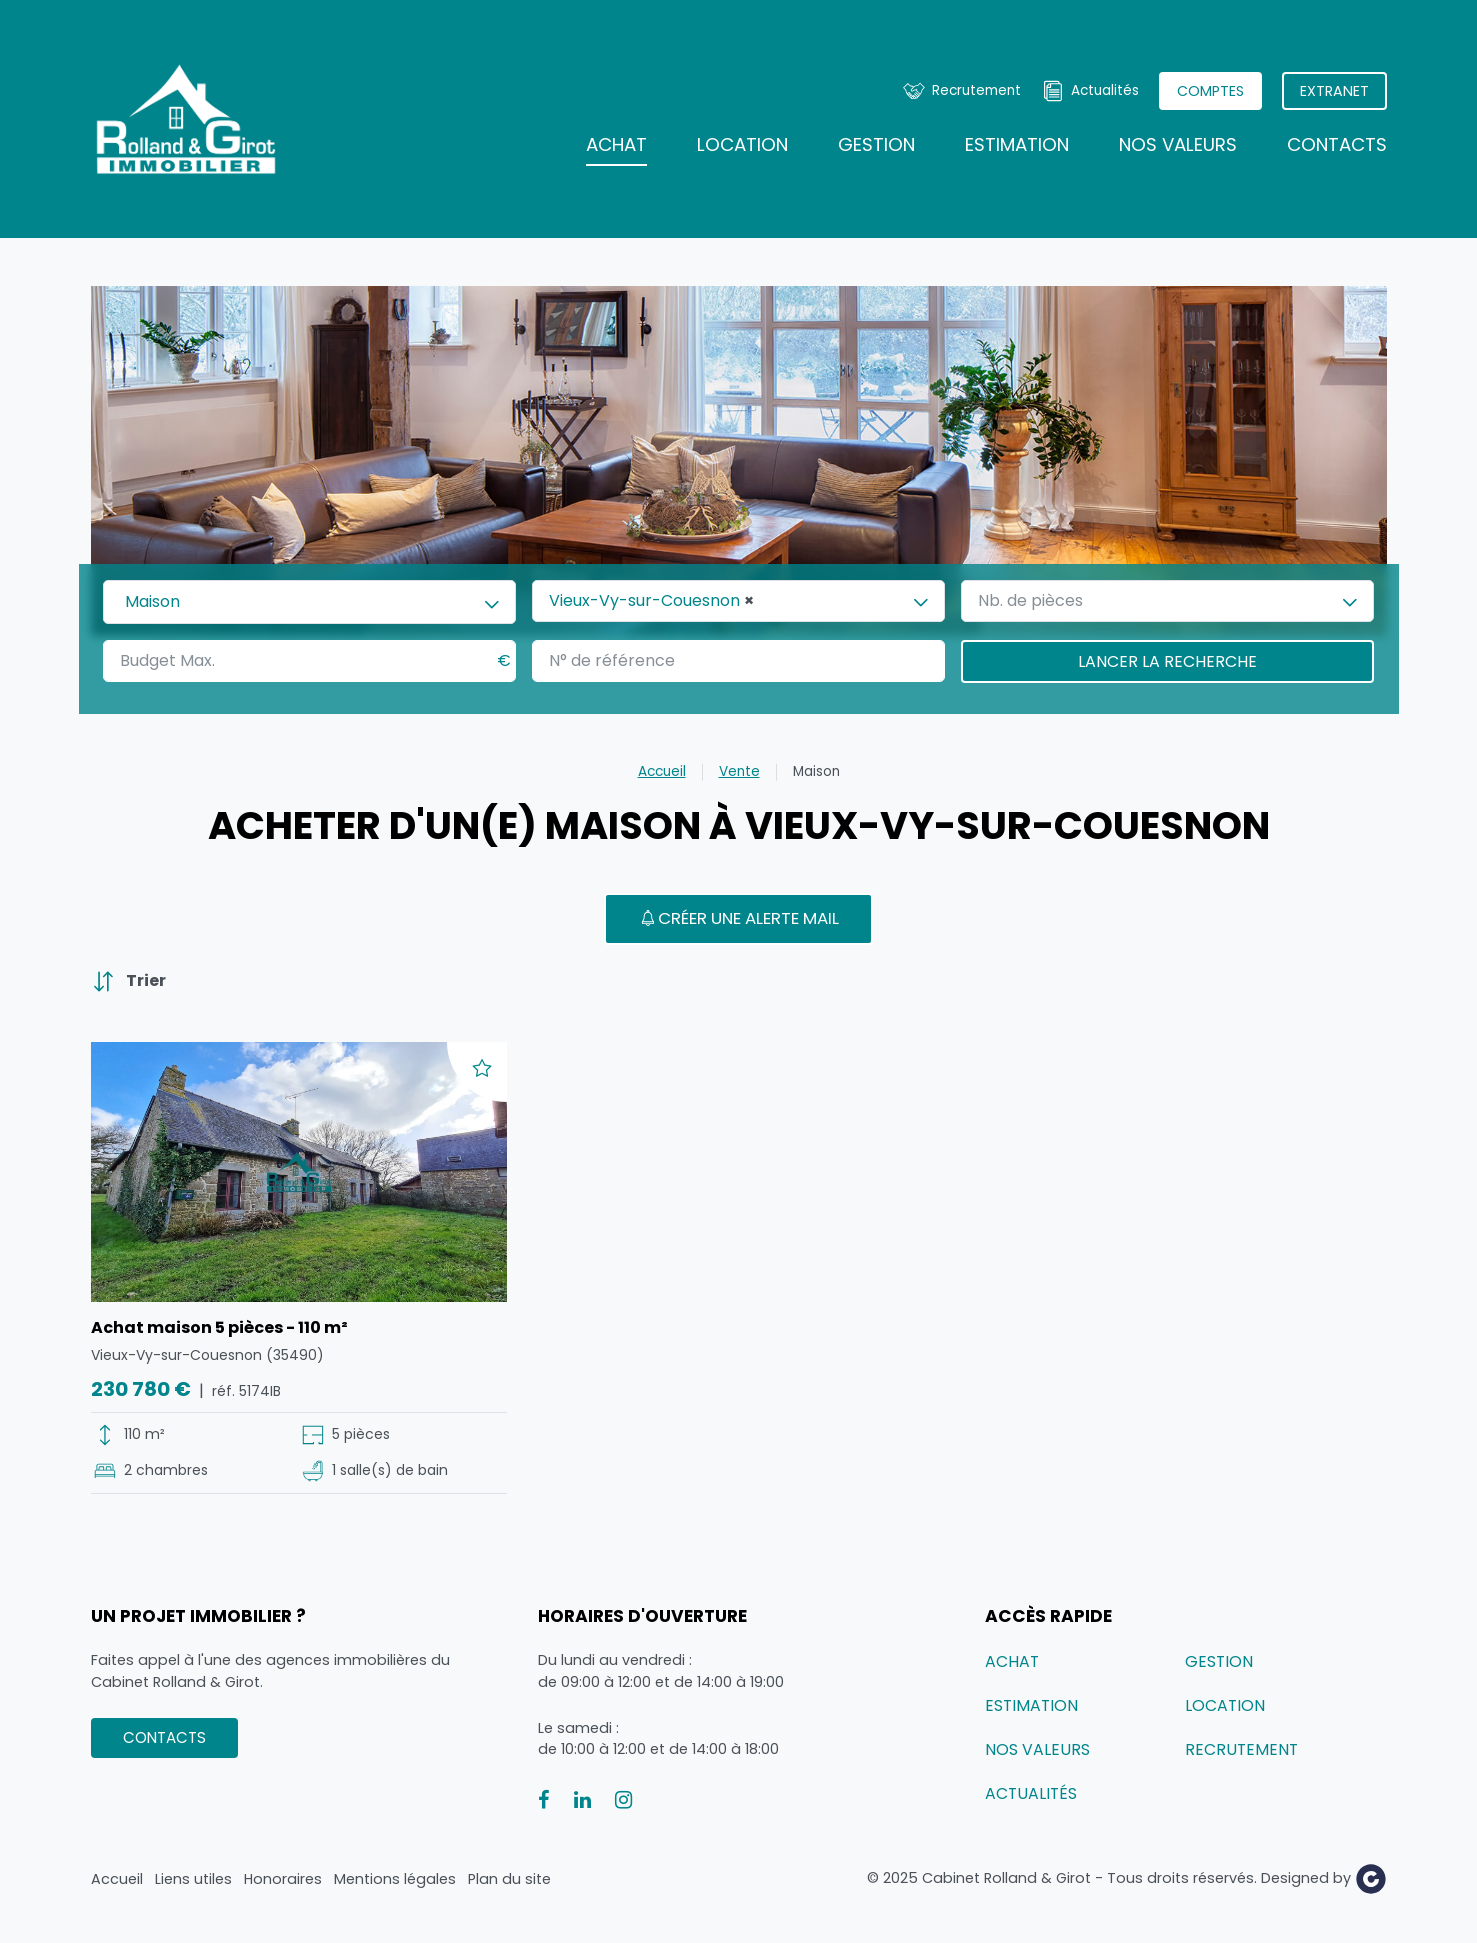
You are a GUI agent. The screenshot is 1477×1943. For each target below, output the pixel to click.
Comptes (1210, 91)
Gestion (876, 144)
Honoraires (283, 1879)
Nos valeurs (1178, 144)
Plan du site (509, 1879)
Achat (616, 144)
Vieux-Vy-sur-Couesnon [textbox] (651, 601)
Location (742, 144)
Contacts (1337, 144)
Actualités (1105, 90)
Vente (739, 771)
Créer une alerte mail (738, 918)
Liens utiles (193, 1879)
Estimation (1017, 144)
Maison (816, 771)
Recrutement (976, 90)
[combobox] (309, 602)
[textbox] (1040, 601)
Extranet (1334, 91)
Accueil (662, 771)
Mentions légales (395, 1879)
